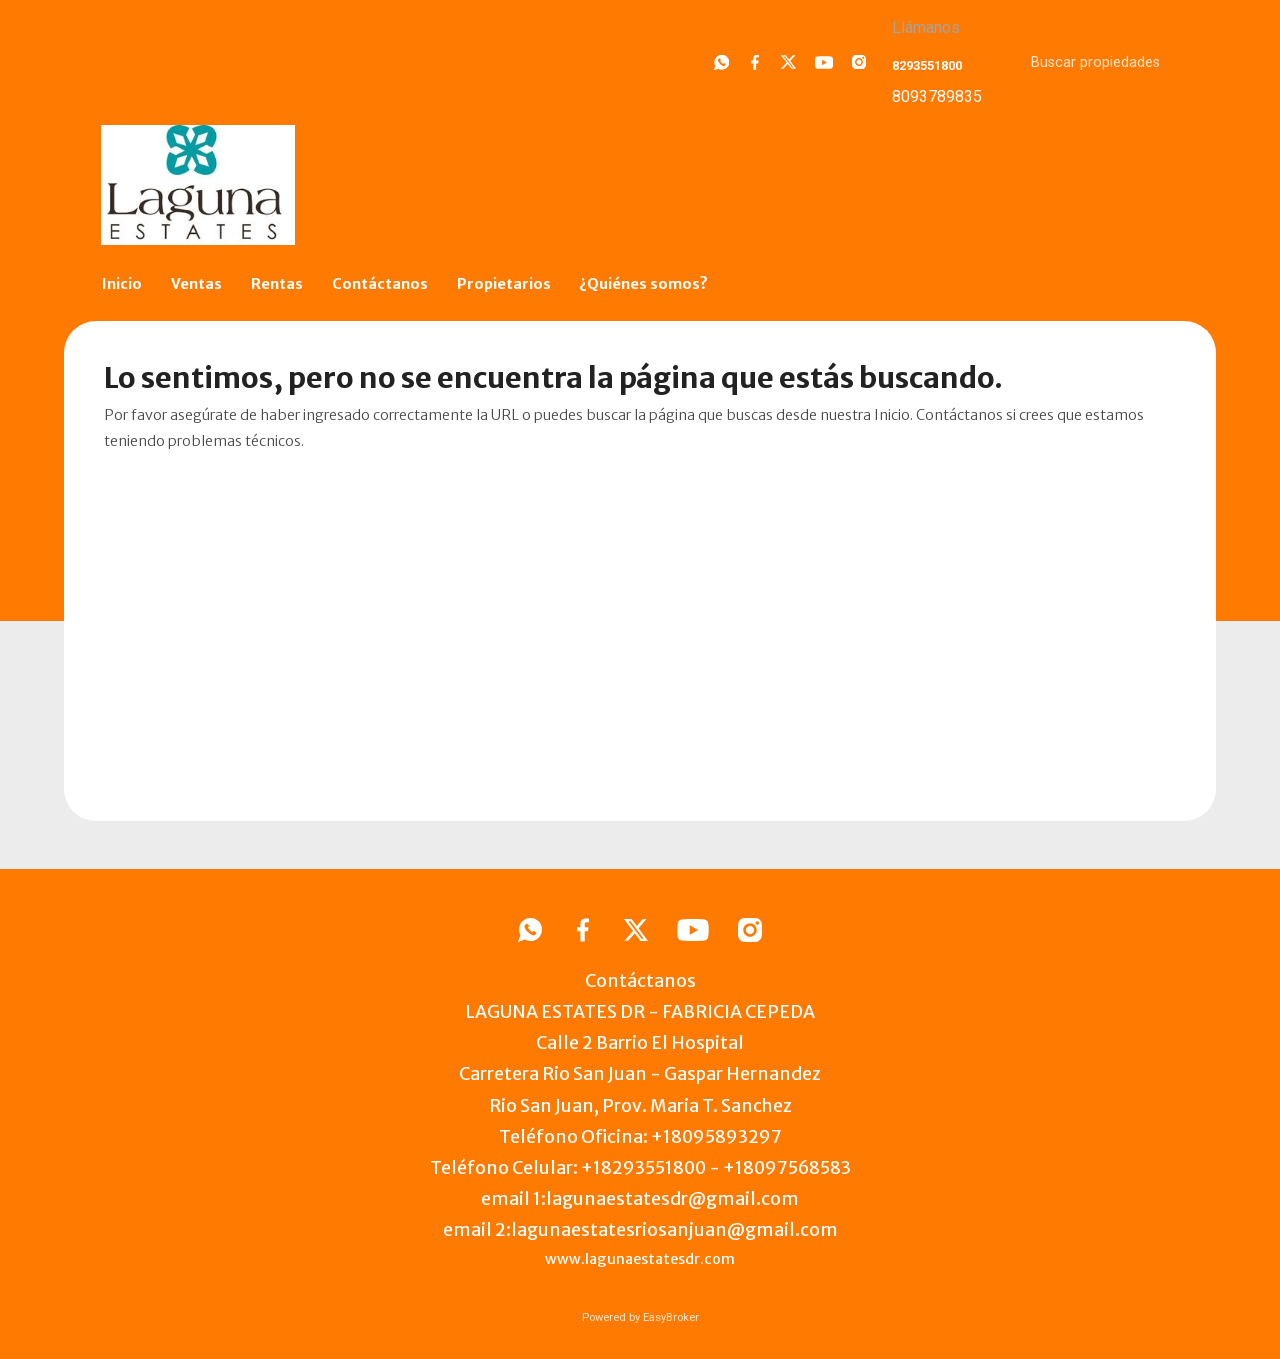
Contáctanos (380, 284)
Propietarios (504, 284)
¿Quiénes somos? (643, 284)
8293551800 (927, 65)
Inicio (122, 284)
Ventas (196, 284)
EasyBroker (671, 1317)
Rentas (277, 284)
